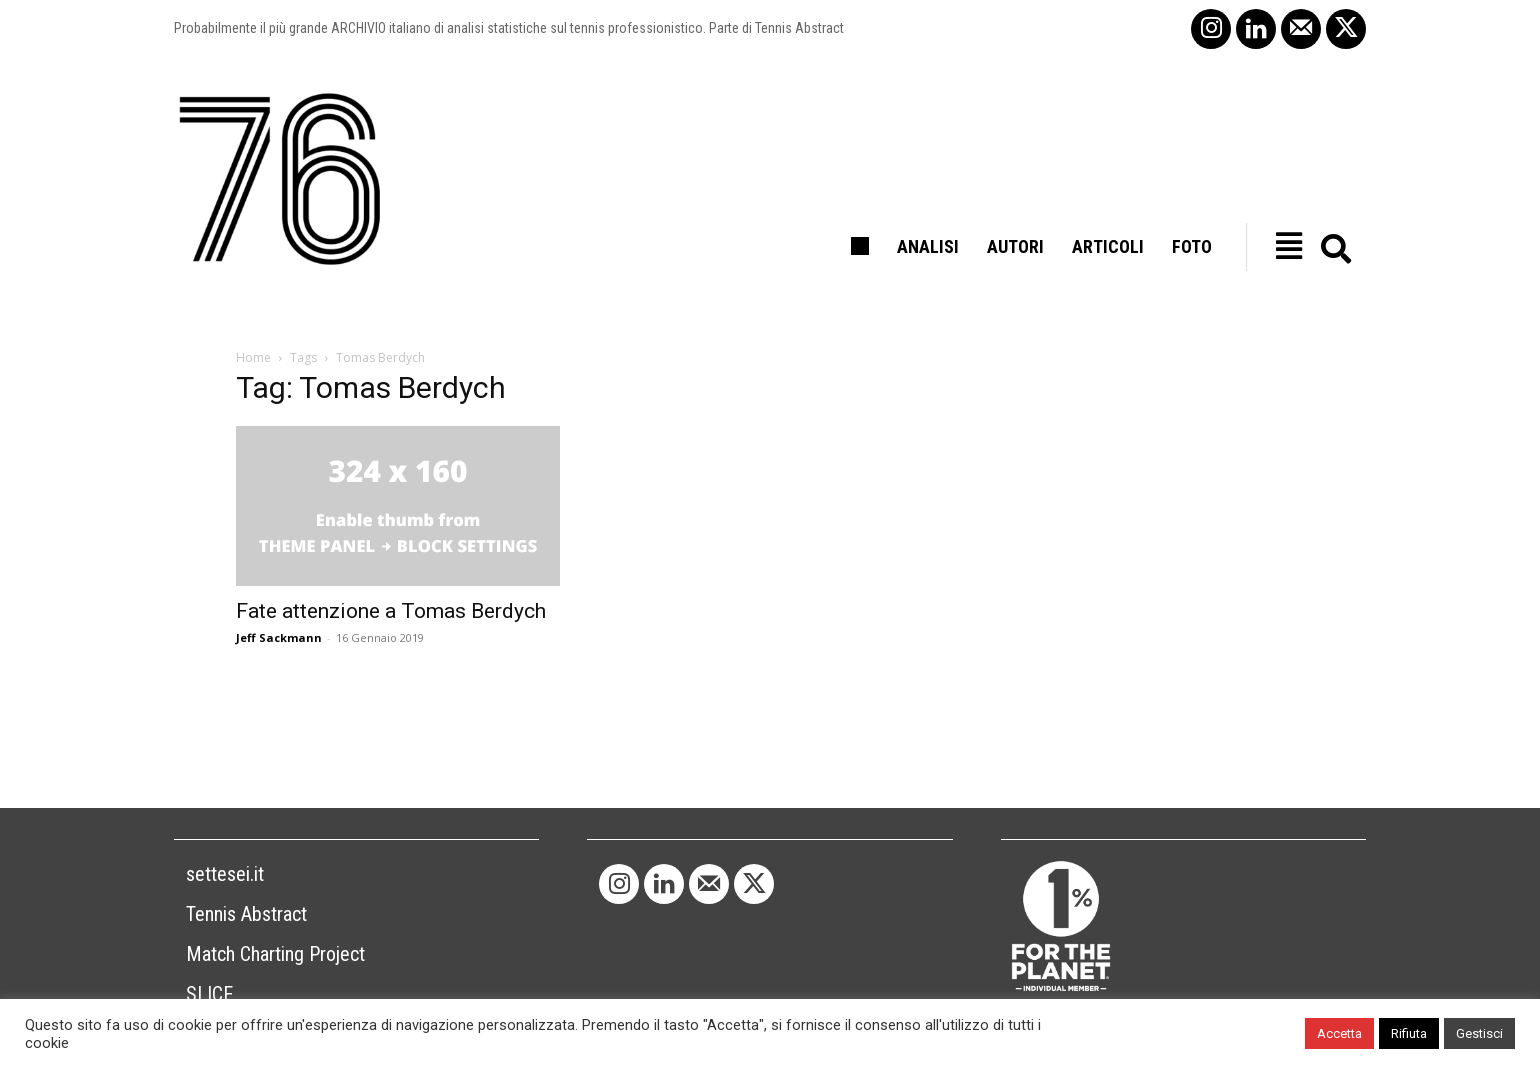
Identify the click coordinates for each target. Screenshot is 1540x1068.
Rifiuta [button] (1409, 1033)
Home (253, 357)
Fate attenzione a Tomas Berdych (391, 611)
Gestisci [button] (1479, 1033)
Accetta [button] (1339, 1033)
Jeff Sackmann (279, 637)
